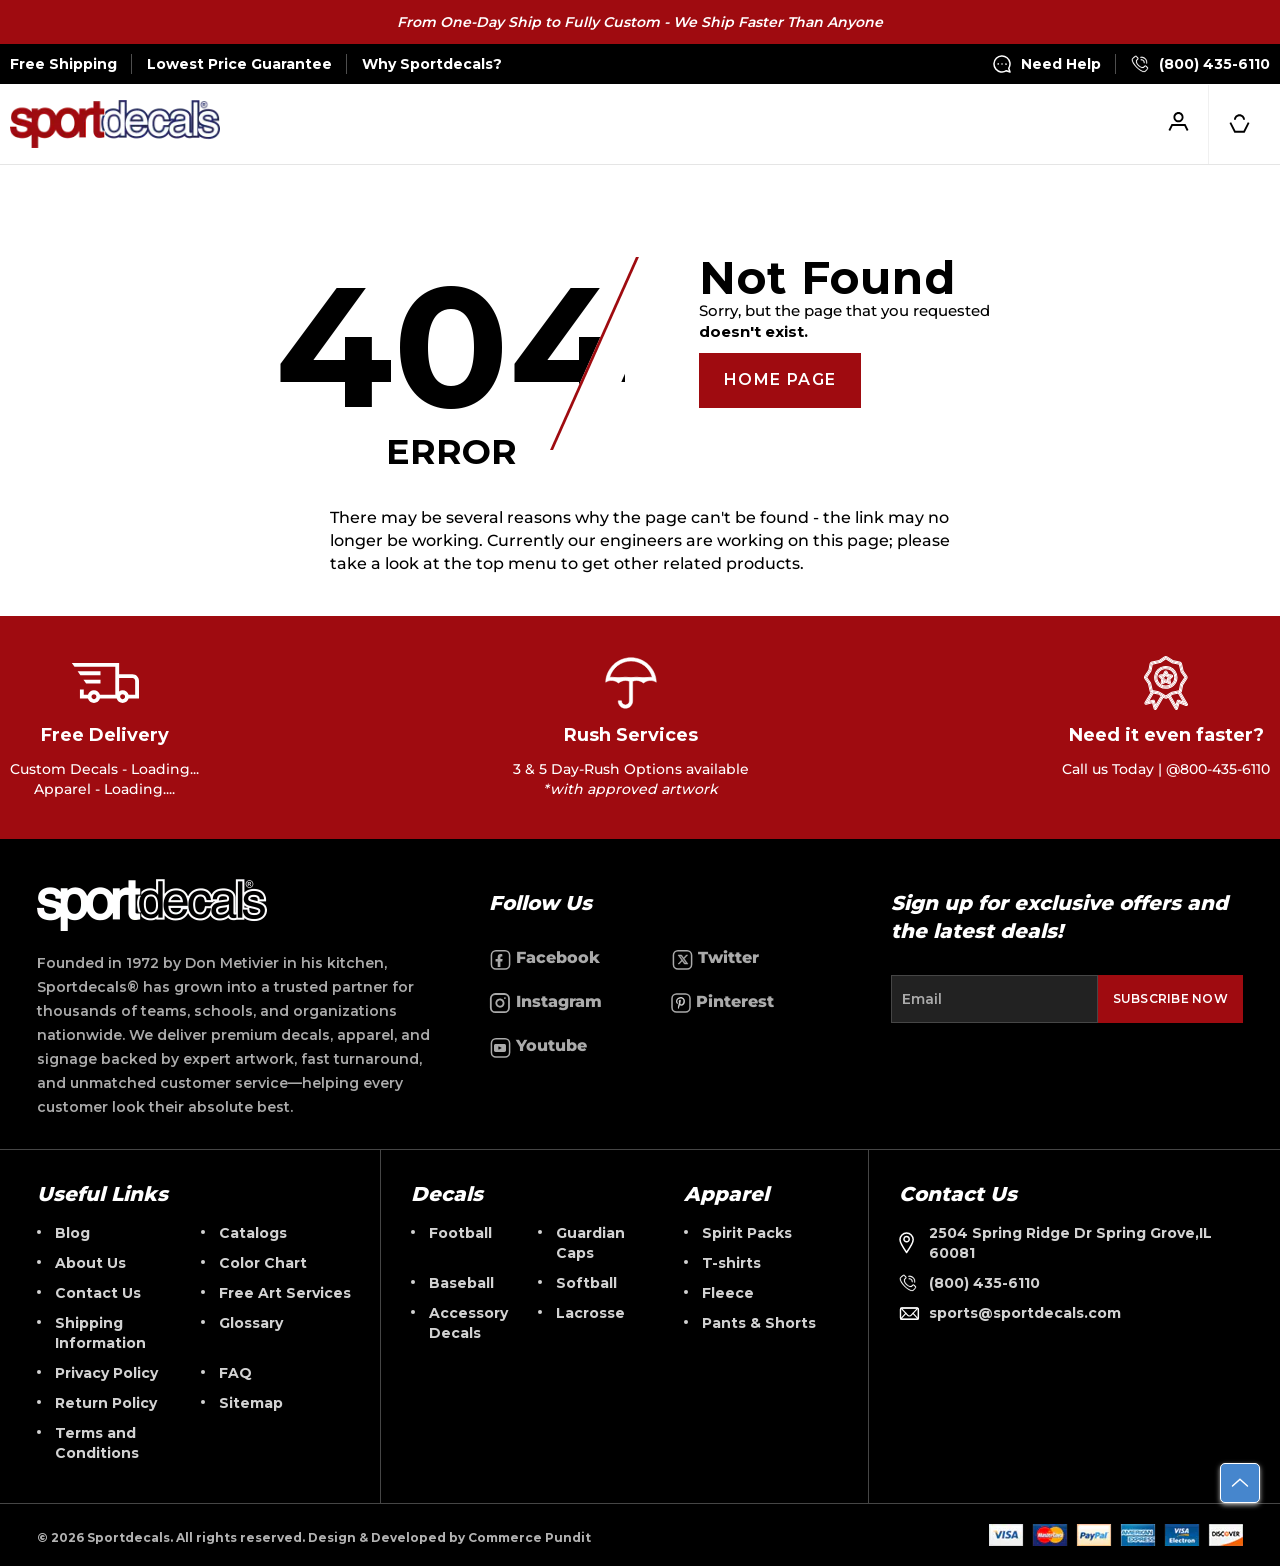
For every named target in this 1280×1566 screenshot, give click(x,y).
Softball (586, 1283)
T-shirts (731, 1263)
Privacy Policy (106, 1373)
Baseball (461, 1283)
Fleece (728, 1293)
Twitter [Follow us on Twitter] (715, 959)
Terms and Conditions (97, 1443)
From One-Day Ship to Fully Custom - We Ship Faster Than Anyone (640, 22)
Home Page (780, 379)
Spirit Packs (747, 1233)
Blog (72, 1233)
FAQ (235, 1373)
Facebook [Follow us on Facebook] (544, 959)
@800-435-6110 (1218, 769)
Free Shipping (63, 64)
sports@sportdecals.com (1010, 1313)
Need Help (1047, 64)
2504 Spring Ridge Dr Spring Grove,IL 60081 (1055, 1243)
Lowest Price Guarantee (239, 64)
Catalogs (253, 1233)
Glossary (251, 1323)
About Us (90, 1263)
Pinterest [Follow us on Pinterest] (722, 1002)
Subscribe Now (1170, 998)
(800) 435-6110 (1200, 64)
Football (460, 1233)
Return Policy (106, 1403)
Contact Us (98, 1293)
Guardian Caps (590, 1243)
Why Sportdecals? (432, 64)
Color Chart (263, 1263)
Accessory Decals (468, 1323)
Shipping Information (100, 1333)
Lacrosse (590, 1313)
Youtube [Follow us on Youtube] (538, 1047)
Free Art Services (285, 1293)
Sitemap (251, 1403)
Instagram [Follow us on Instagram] (545, 1003)
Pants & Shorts (759, 1323)
